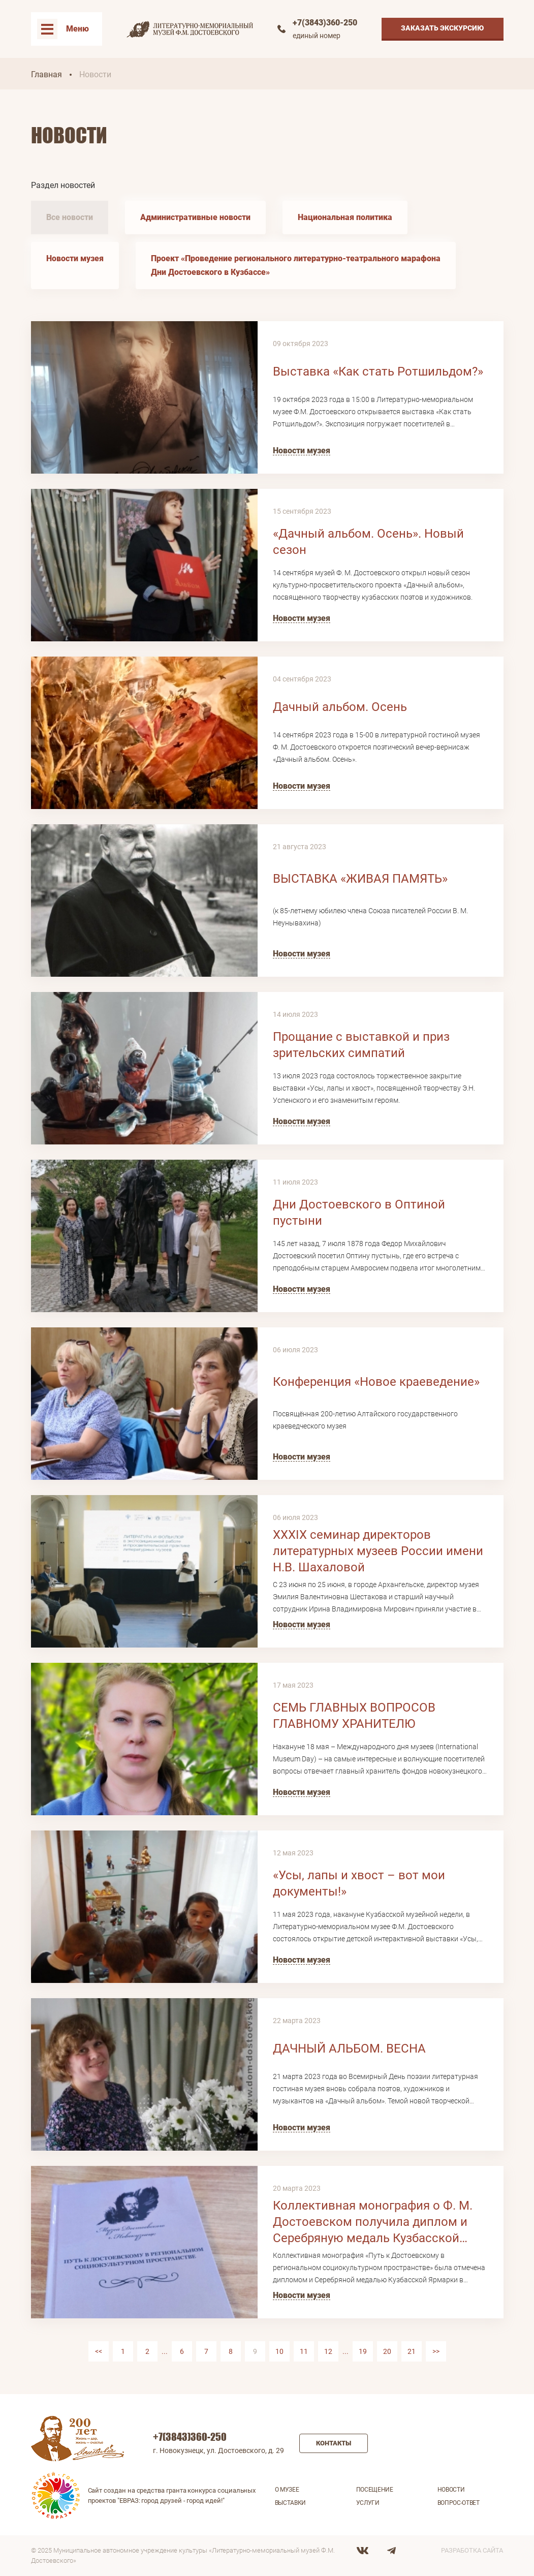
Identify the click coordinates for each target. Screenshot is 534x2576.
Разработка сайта (472, 2550)
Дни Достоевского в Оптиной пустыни (359, 1212)
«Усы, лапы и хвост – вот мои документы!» (359, 1883)
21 (411, 2351)
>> (435, 2351)
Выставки (290, 2502)
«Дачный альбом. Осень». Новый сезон (368, 541)
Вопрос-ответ (458, 2502)
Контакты (333, 2443)
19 (363, 2351)
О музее (287, 2489)
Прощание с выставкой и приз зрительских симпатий (361, 1045)
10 (279, 2351)
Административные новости (195, 217)
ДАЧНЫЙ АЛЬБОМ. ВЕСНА (349, 2048)
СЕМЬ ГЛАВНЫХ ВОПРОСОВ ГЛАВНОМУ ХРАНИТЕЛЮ (354, 1715)
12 (328, 2351)
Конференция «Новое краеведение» (376, 1382)
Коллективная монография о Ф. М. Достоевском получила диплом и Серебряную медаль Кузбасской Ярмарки (373, 2222)
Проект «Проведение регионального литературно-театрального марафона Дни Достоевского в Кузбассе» (296, 265)
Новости (451, 2489)
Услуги (368, 2502)
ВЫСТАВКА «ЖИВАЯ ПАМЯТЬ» (360, 879)
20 (387, 2351)
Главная (46, 74)
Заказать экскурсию (442, 28)
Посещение (374, 2489)
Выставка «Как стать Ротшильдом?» (378, 371)
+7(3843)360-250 (325, 22)
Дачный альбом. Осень (340, 707)
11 (304, 2351)
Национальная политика (345, 217)
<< (98, 2351)
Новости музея (75, 258)
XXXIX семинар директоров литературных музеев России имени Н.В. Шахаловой (378, 1551)
